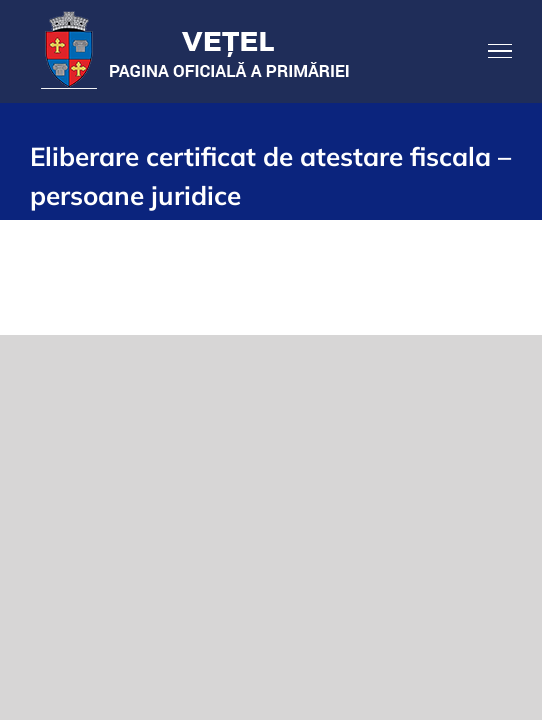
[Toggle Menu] (500, 51)
